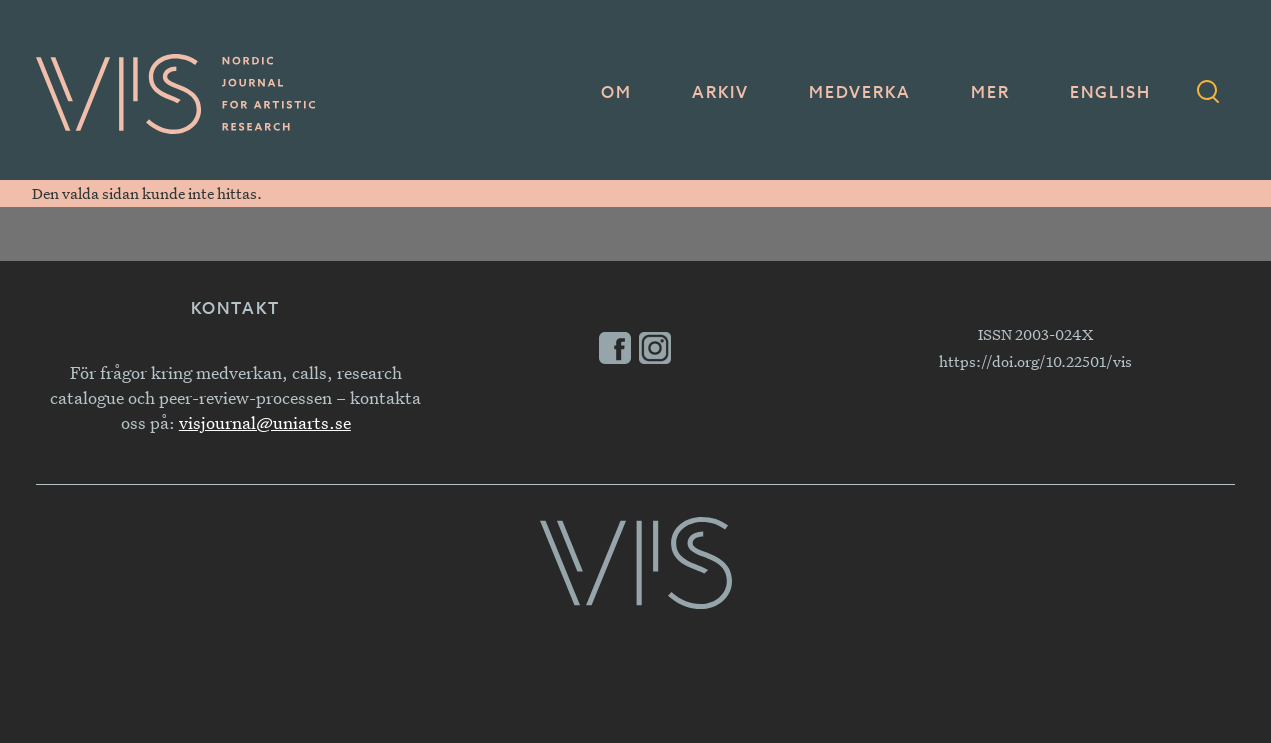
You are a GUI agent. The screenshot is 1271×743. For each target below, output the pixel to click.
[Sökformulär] (1208, 94)
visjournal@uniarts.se (265, 422)
